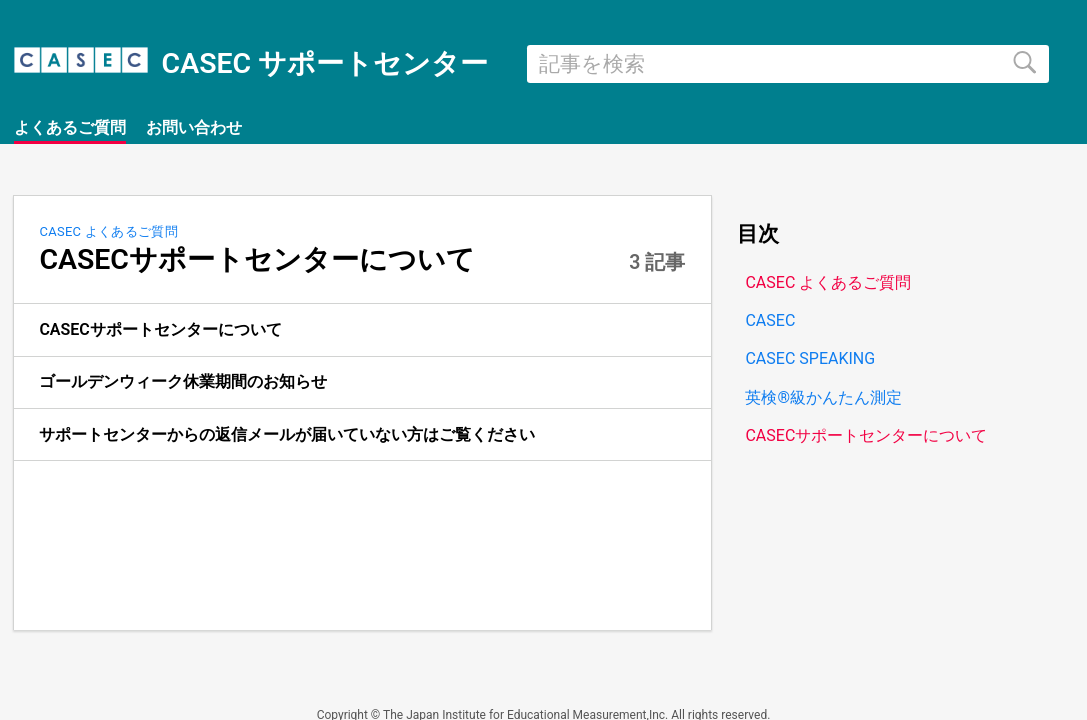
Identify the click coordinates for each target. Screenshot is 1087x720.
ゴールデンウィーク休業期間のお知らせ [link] (183, 381)
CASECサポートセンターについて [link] (160, 329)
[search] (788, 64)
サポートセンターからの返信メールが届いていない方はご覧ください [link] (287, 434)
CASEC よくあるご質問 (108, 231)
